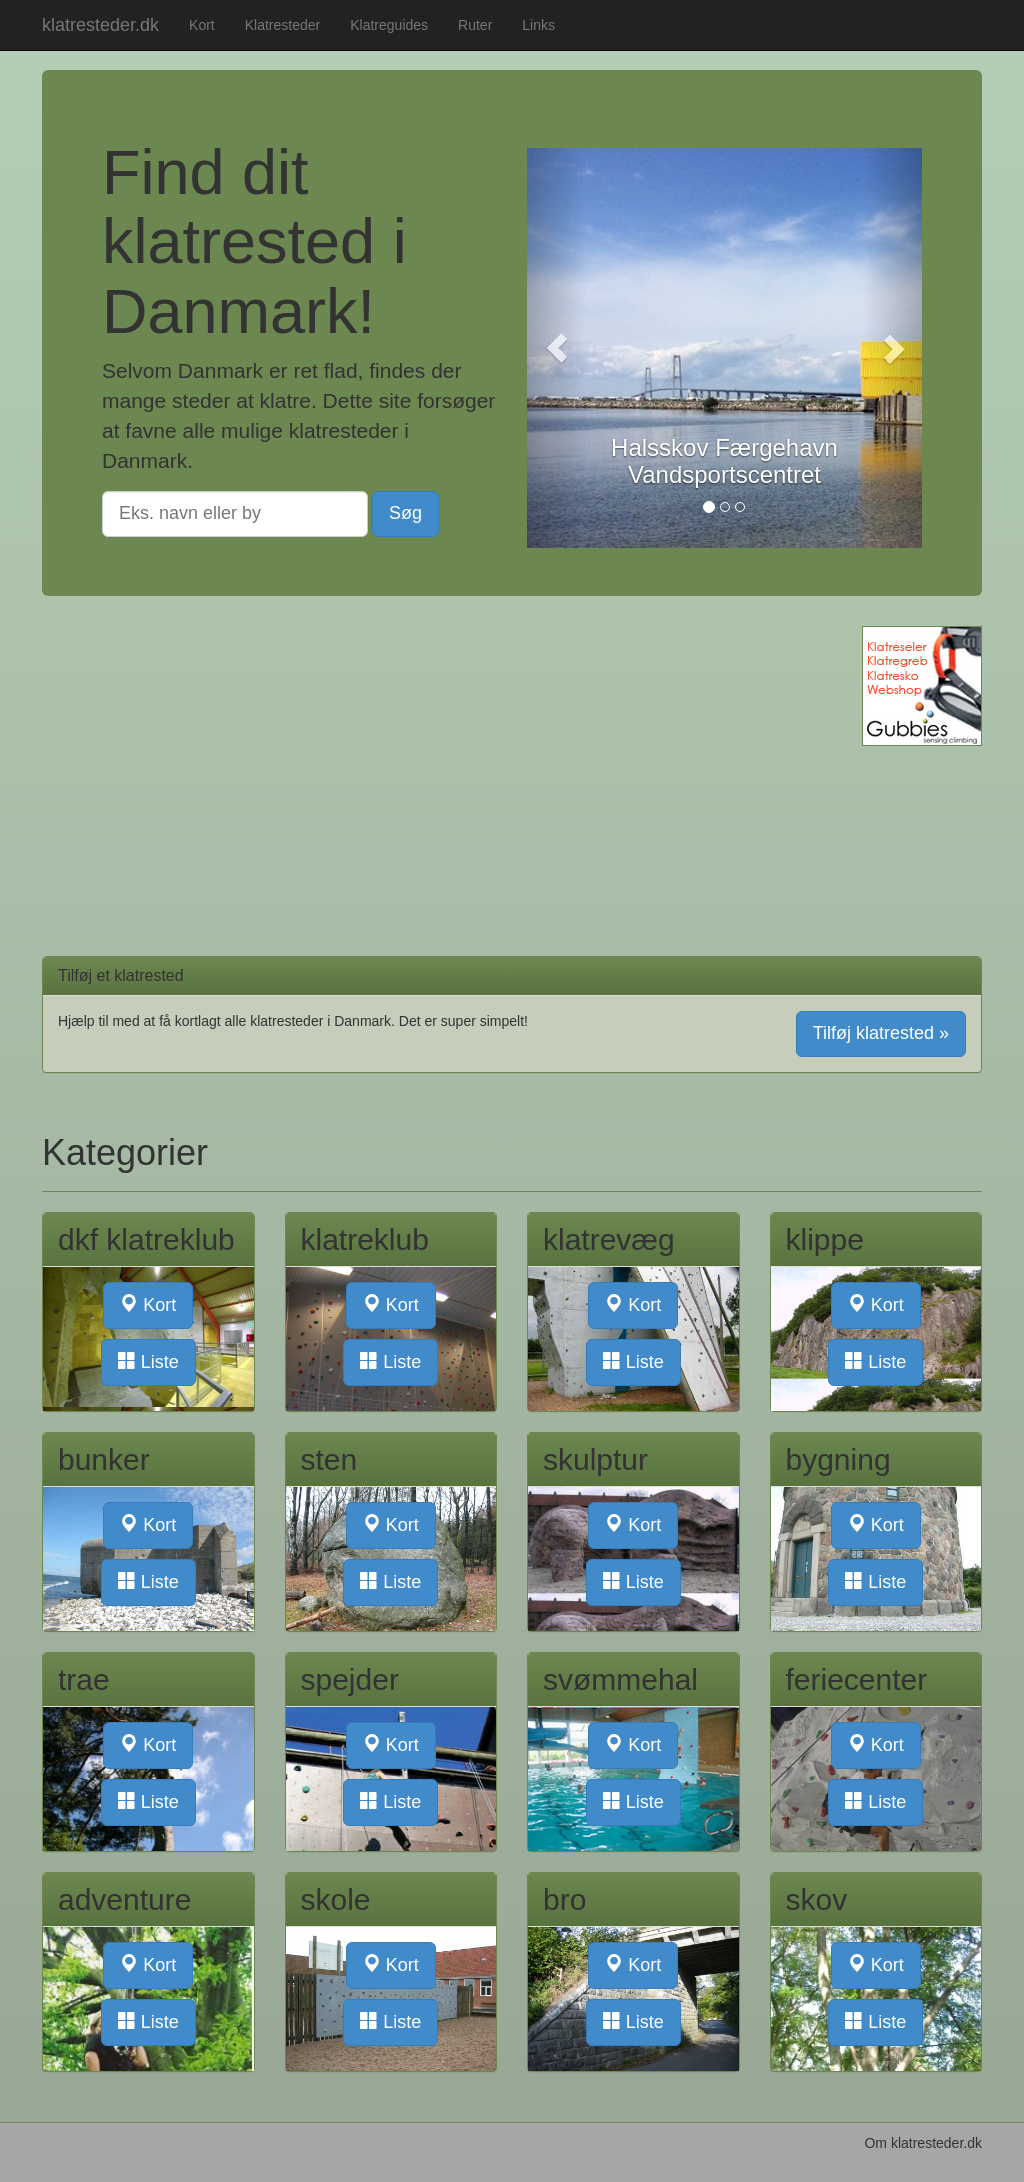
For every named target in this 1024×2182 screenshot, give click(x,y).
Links (538, 25)
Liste (148, 1361)
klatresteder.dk (100, 25)
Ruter (475, 25)
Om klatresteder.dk (923, 2143)
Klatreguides (389, 25)
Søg (405, 513)
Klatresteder (282, 25)
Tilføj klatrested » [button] (881, 1033)
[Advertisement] (431, 766)
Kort (202, 25)
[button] (556, 348)
